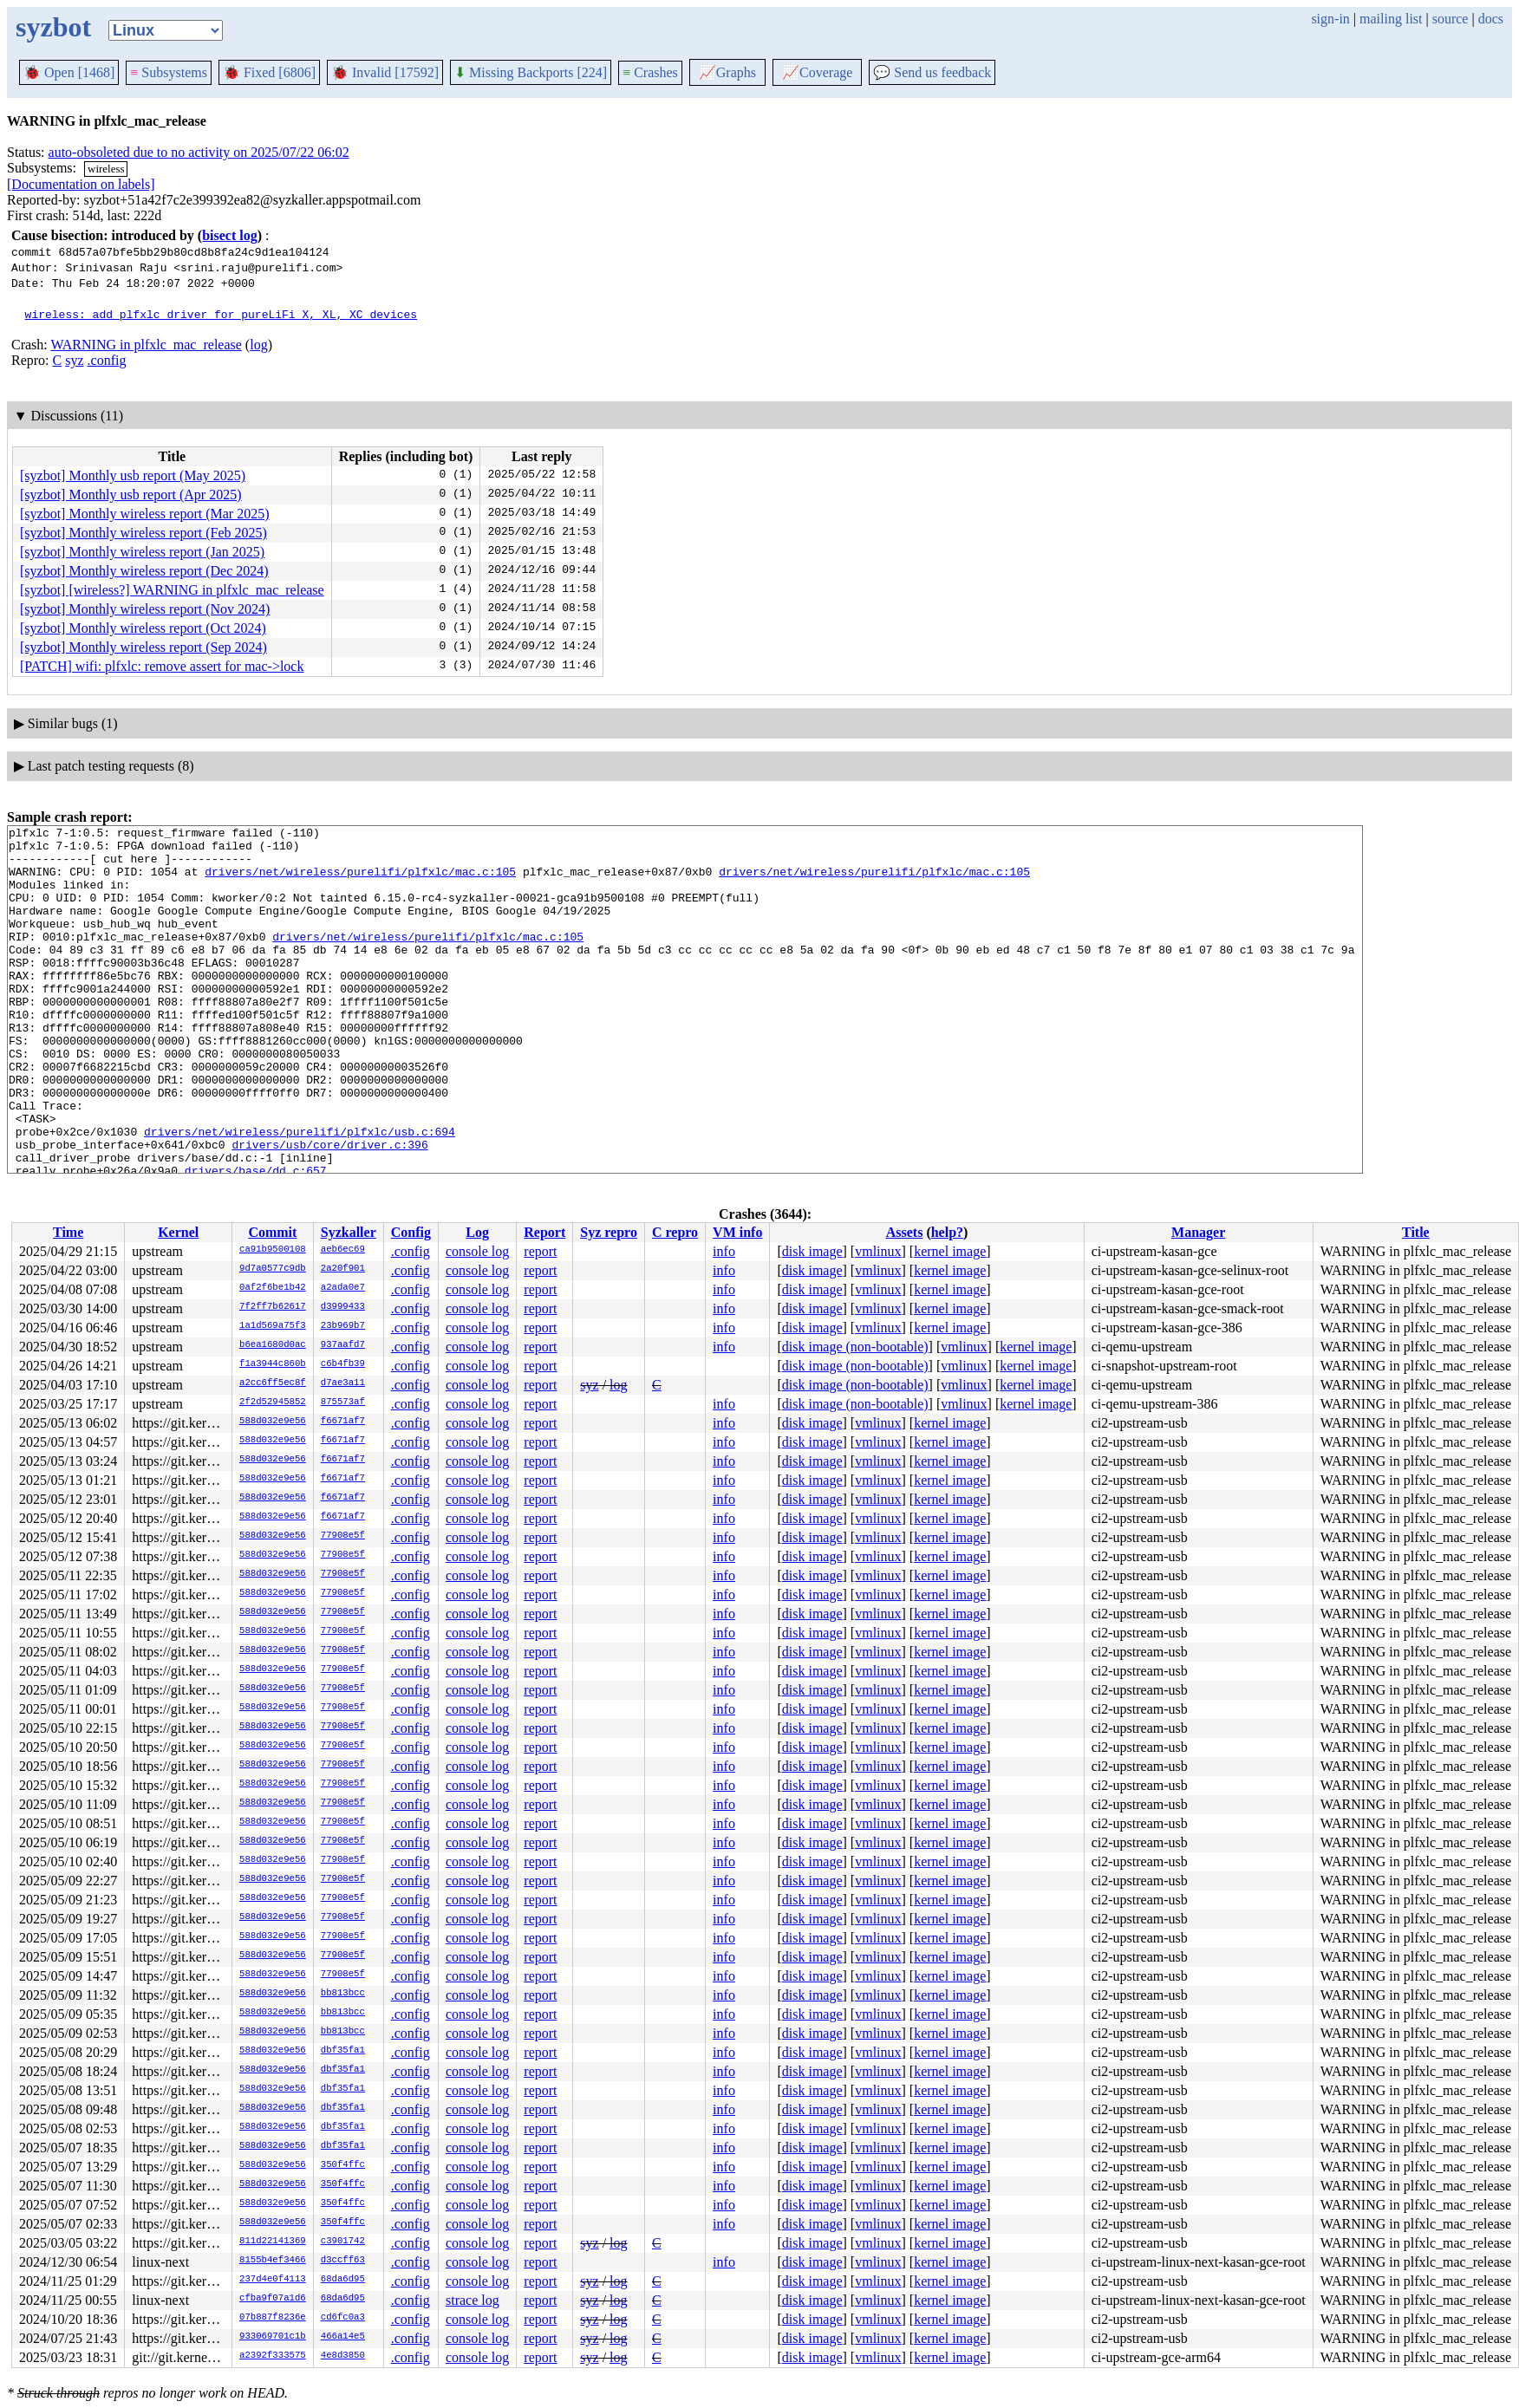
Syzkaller (348, 1232)
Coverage (817, 72)
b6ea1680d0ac (272, 1345)
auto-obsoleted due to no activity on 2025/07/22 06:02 (199, 152)
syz (74, 360)
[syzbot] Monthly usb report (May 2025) (132, 475)
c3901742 (343, 2242)
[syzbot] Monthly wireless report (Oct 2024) (143, 628)
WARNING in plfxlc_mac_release (145, 344)
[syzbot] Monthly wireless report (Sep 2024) (143, 647)
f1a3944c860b (272, 1364)
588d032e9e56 (272, 1422)
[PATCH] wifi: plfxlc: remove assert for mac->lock (161, 666)
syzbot (53, 26)
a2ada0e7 (343, 1288)
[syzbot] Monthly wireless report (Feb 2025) (143, 532)
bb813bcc (343, 1994)
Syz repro (608, 1232)
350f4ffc (343, 2165)
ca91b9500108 (272, 1250)
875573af (343, 1402)
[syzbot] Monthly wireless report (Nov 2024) (145, 609)
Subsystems (168, 72)
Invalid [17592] (385, 72)
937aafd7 (343, 1345)
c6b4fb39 (343, 1364)
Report (544, 1232)
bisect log (230, 235)
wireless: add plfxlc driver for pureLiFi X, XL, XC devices (221, 314)
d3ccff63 (343, 2261)
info (724, 1251)
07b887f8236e (272, 2318)
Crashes (650, 72)
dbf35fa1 (343, 2051)
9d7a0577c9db (272, 1269)
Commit (272, 1232)
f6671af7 (343, 1422)
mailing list (1390, 18)
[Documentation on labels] (81, 184)
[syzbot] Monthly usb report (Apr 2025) (131, 494)
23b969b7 (343, 1326)
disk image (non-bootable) (855, 1346)
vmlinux (878, 1251)
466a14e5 (343, 2337)
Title (1416, 1232)
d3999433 (343, 1307)
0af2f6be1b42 (272, 1288)
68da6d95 (343, 2280)
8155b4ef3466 (272, 2261)
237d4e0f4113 (272, 2280)
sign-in (1330, 18)
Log (477, 1232)
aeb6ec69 (343, 1250)
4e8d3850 (343, 2356)
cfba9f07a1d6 (272, 2299)
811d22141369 (272, 2242)
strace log (472, 2300)
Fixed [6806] (269, 72)
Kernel (178, 1232)
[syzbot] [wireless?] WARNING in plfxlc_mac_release (172, 589)
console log (477, 1251)
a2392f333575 (272, 2356)
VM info (737, 1232)
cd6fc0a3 (343, 2318)
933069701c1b (272, 2337)
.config (107, 360)
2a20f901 (343, 1269)
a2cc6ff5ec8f (272, 1383)
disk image (812, 1251)
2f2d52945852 (272, 1402)
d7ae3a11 (343, 1383)
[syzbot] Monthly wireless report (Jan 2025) (142, 551)
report (540, 1251)
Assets (904, 1232)
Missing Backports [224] (530, 72)
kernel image (950, 1251)
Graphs (727, 72)
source (1450, 18)
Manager (1198, 1232)
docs (1490, 18)
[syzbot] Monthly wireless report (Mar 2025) (145, 513)
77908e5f (343, 1536)
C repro (675, 1232)
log (258, 344)
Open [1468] (68, 72)
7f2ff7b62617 (272, 1307)
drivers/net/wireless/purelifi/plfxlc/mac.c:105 (360, 881)
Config (411, 1232)
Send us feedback (932, 72)
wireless (106, 168)
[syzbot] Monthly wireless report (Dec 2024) (144, 570)
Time (68, 1232)
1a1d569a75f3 (272, 1326)
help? (947, 1232)
